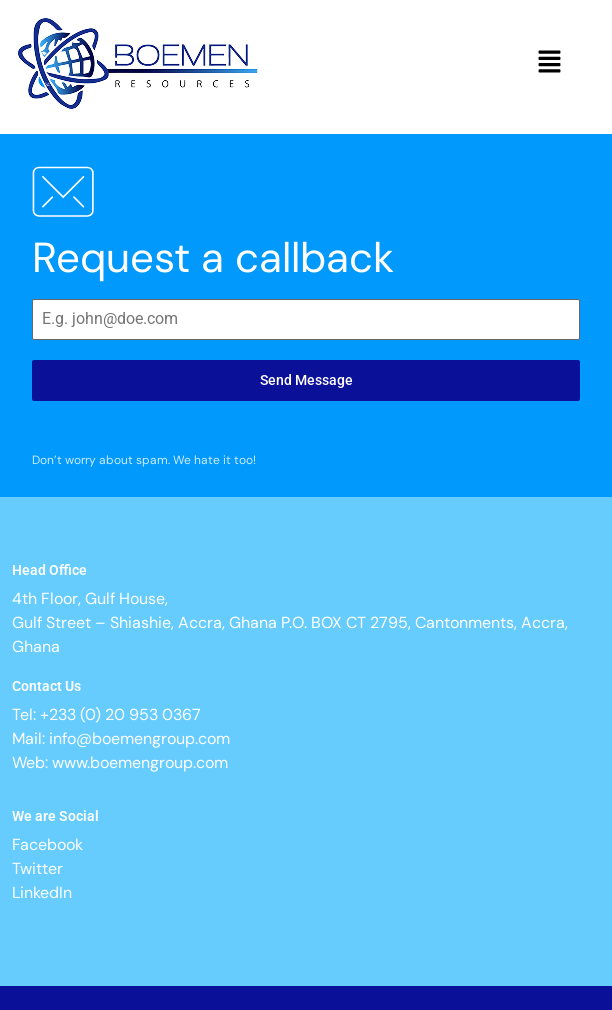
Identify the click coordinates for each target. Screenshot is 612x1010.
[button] (550, 63)
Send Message (306, 380)
